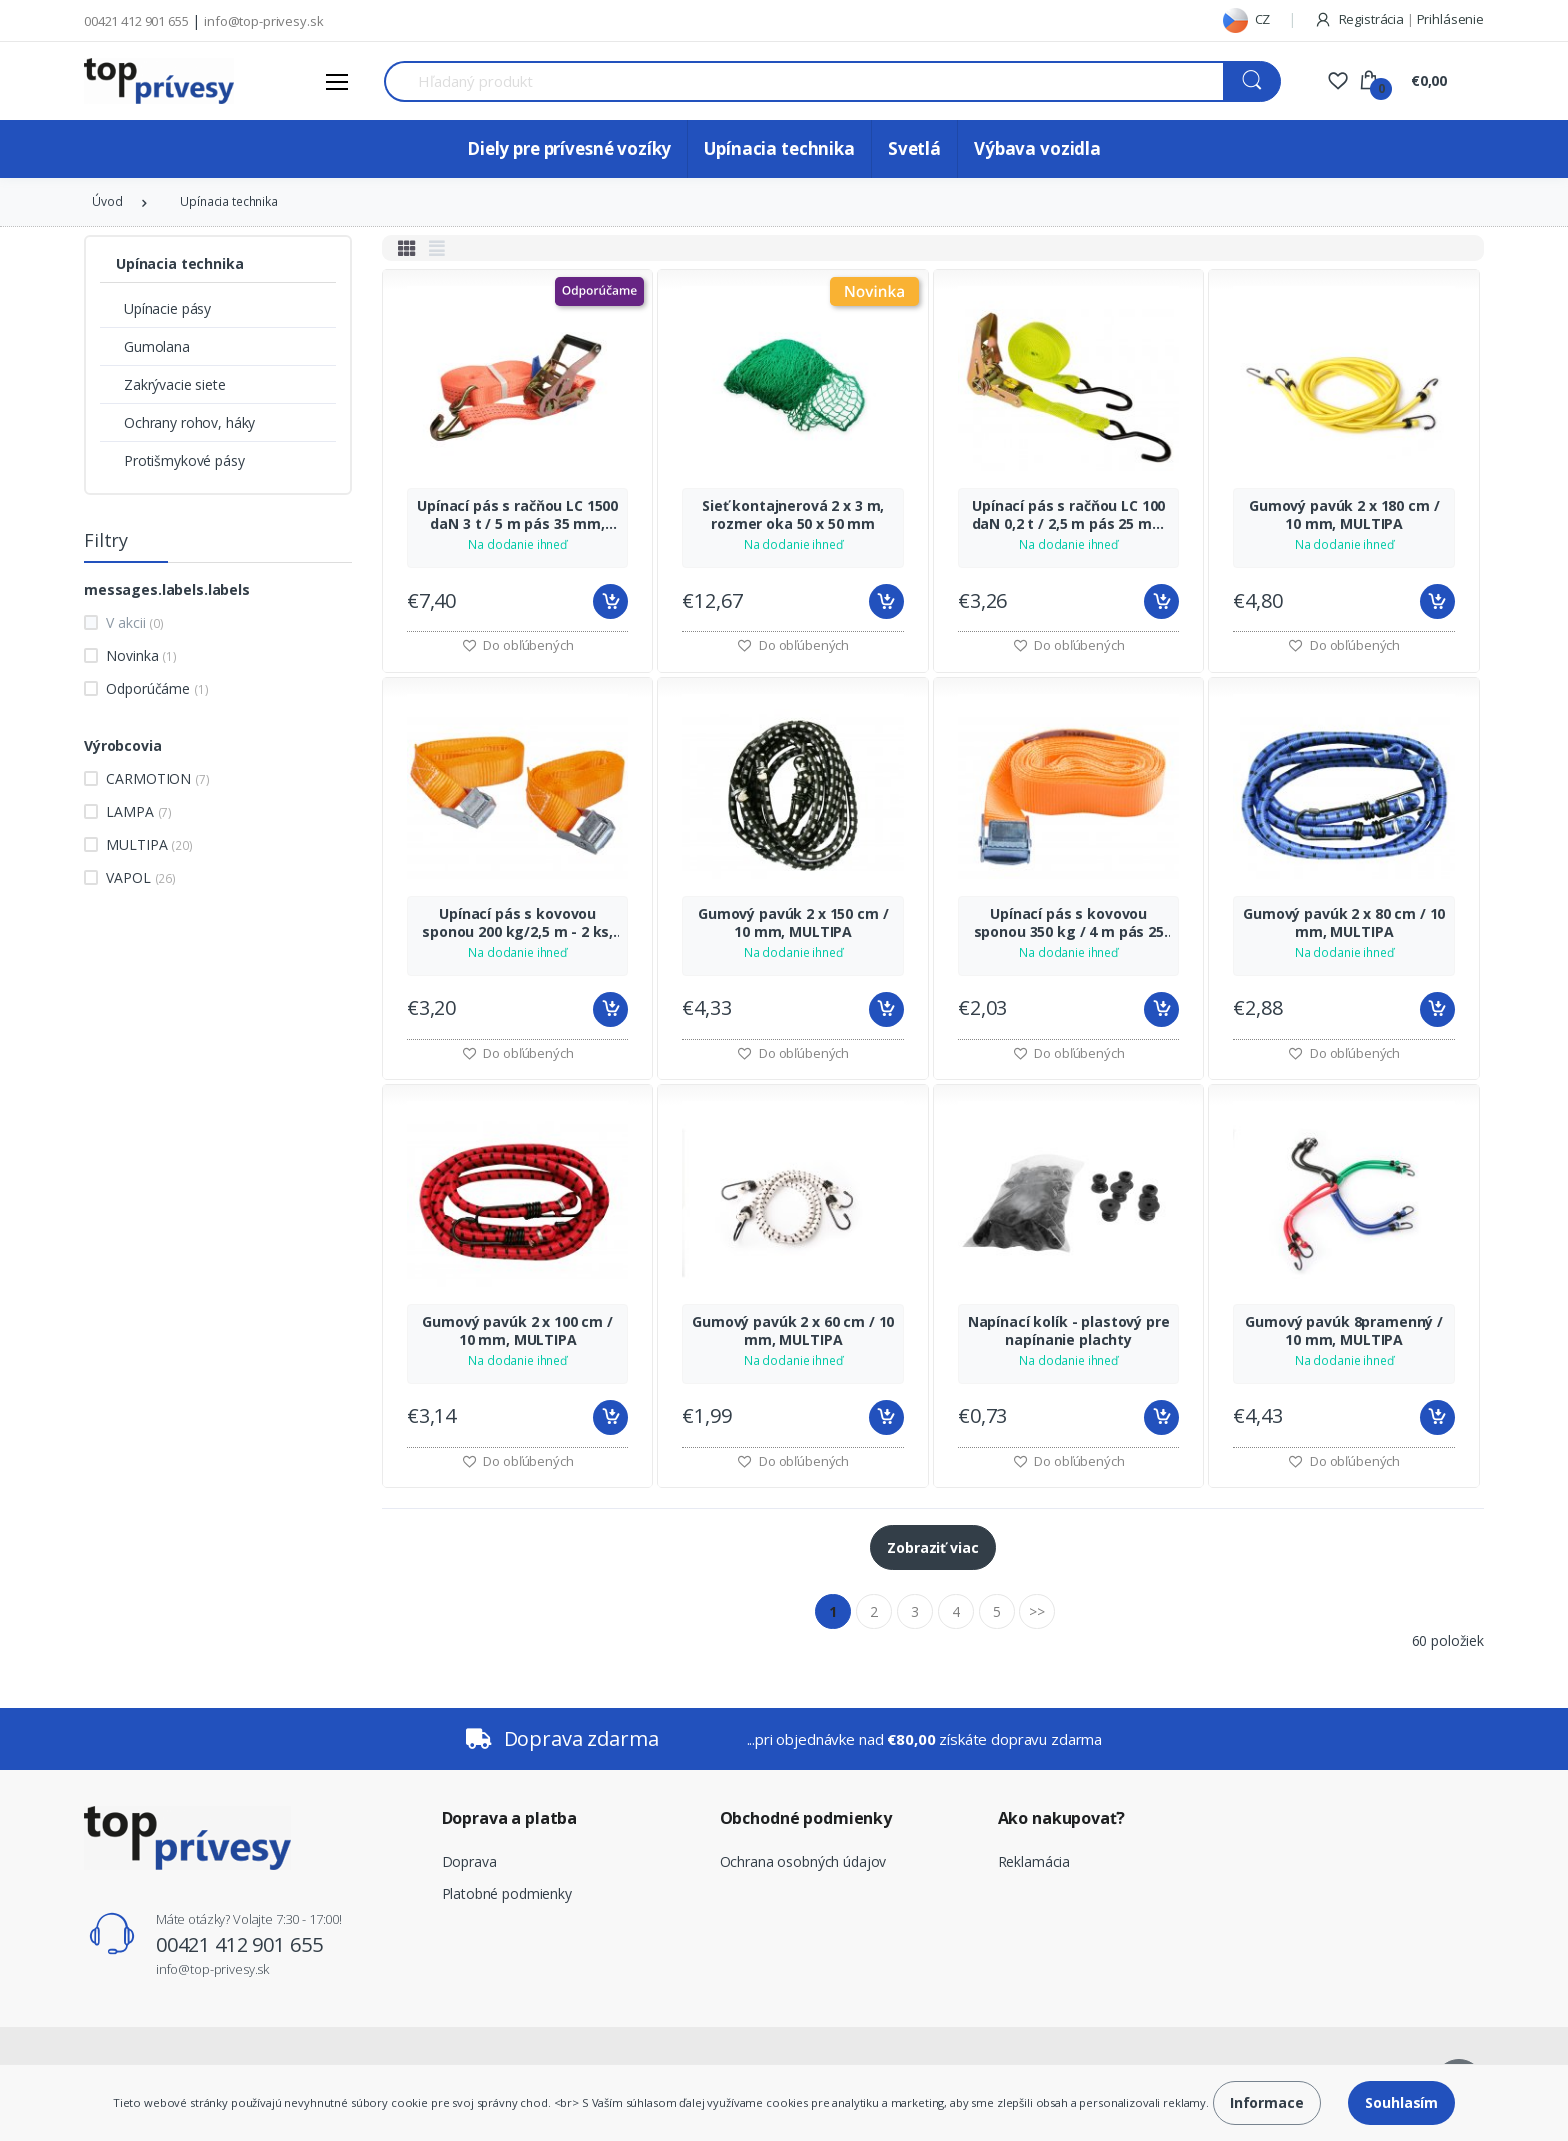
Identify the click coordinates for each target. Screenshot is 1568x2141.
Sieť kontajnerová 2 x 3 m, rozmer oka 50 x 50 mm (793, 515)
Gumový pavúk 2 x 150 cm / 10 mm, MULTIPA (793, 923)
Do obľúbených (518, 645)
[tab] (407, 248)
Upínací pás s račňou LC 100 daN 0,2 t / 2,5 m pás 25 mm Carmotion (1069, 515)
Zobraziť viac (932, 1547)
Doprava (469, 1861)
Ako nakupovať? (1061, 1818)
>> (1037, 1611)
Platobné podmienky (507, 1893)
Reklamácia (1034, 1861)
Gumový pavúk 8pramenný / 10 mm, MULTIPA (1344, 1331)
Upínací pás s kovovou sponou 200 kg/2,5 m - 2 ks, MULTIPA (517, 923)
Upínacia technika (779, 148)
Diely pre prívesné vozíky (569, 148)
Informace (1267, 2102)
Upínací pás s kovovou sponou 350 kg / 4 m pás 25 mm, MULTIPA (1069, 923)
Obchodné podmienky (806, 1818)
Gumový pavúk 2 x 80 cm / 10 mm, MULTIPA (1344, 923)
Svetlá (914, 148)
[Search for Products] (804, 81)
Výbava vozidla (1037, 148)
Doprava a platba (510, 1818)
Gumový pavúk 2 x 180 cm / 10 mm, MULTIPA (1344, 515)
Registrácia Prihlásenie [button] (1399, 19)
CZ (1247, 19)
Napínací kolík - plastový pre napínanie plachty (1069, 1331)
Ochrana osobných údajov (803, 1861)
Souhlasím (1401, 2102)
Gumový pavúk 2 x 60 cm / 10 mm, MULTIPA (793, 1331)
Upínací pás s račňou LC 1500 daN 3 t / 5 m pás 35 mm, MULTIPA (517, 515)
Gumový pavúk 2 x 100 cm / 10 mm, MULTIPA (517, 1331)
